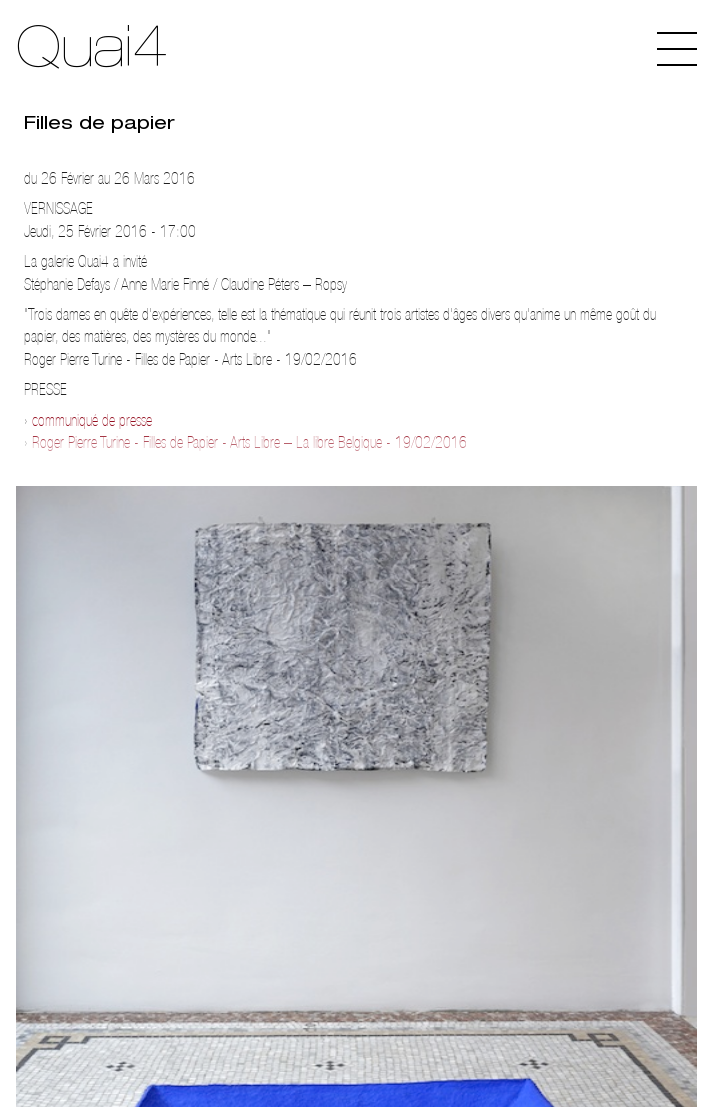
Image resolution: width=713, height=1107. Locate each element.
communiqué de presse (92, 420)
